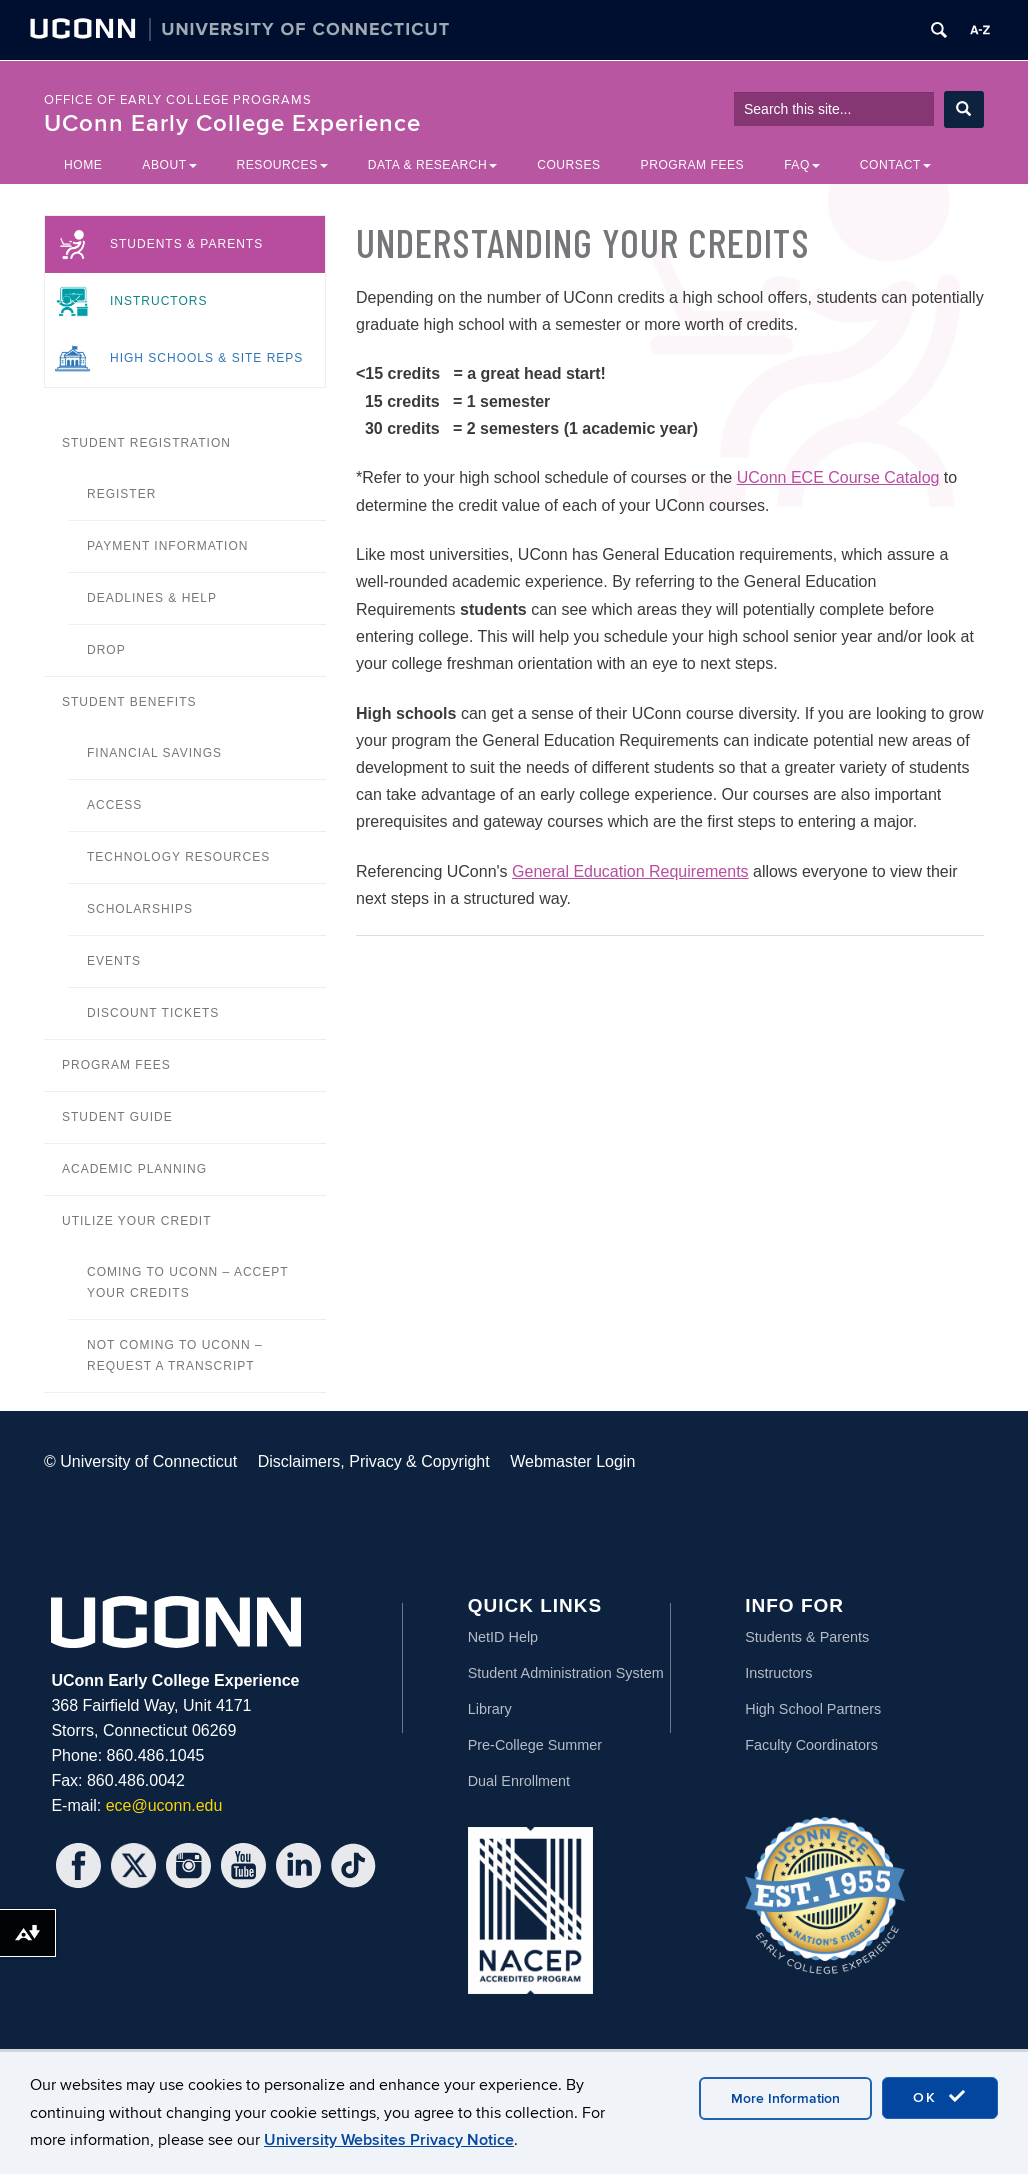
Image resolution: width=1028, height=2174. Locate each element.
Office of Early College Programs (178, 100)
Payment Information (167, 546)
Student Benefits (129, 702)
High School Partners (813, 1709)
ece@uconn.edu (164, 1805)
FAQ (802, 165)
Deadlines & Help (152, 598)
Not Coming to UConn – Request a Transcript (175, 1355)
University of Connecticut (148, 1461)
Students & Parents (186, 244)
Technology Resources (178, 857)
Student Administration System (566, 1673)
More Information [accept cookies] (785, 2098)
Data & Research (432, 165)
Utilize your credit (136, 1221)
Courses (568, 165)
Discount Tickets (153, 1013)
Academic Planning (134, 1169)
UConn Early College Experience (232, 123)
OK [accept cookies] (940, 2097)
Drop (106, 650)
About (169, 165)
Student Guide (117, 1117)
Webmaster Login (572, 1461)
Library (490, 1709)
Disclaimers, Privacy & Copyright (374, 1461)
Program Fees (693, 165)
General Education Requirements (630, 871)
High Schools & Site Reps (206, 358)
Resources (282, 165)
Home (83, 165)
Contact (895, 165)
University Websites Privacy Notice (389, 2140)
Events (114, 961)
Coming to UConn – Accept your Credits (187, 1282)
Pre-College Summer (535, 1745)
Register (121, 494)
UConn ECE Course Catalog (838, 477)
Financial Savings (154, 753)
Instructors (158, 301)
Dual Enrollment (519, 1781)
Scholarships (140, 909)
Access (114, 805)
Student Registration (146, 443)
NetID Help (503, 1637)
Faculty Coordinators (811, 1745)
